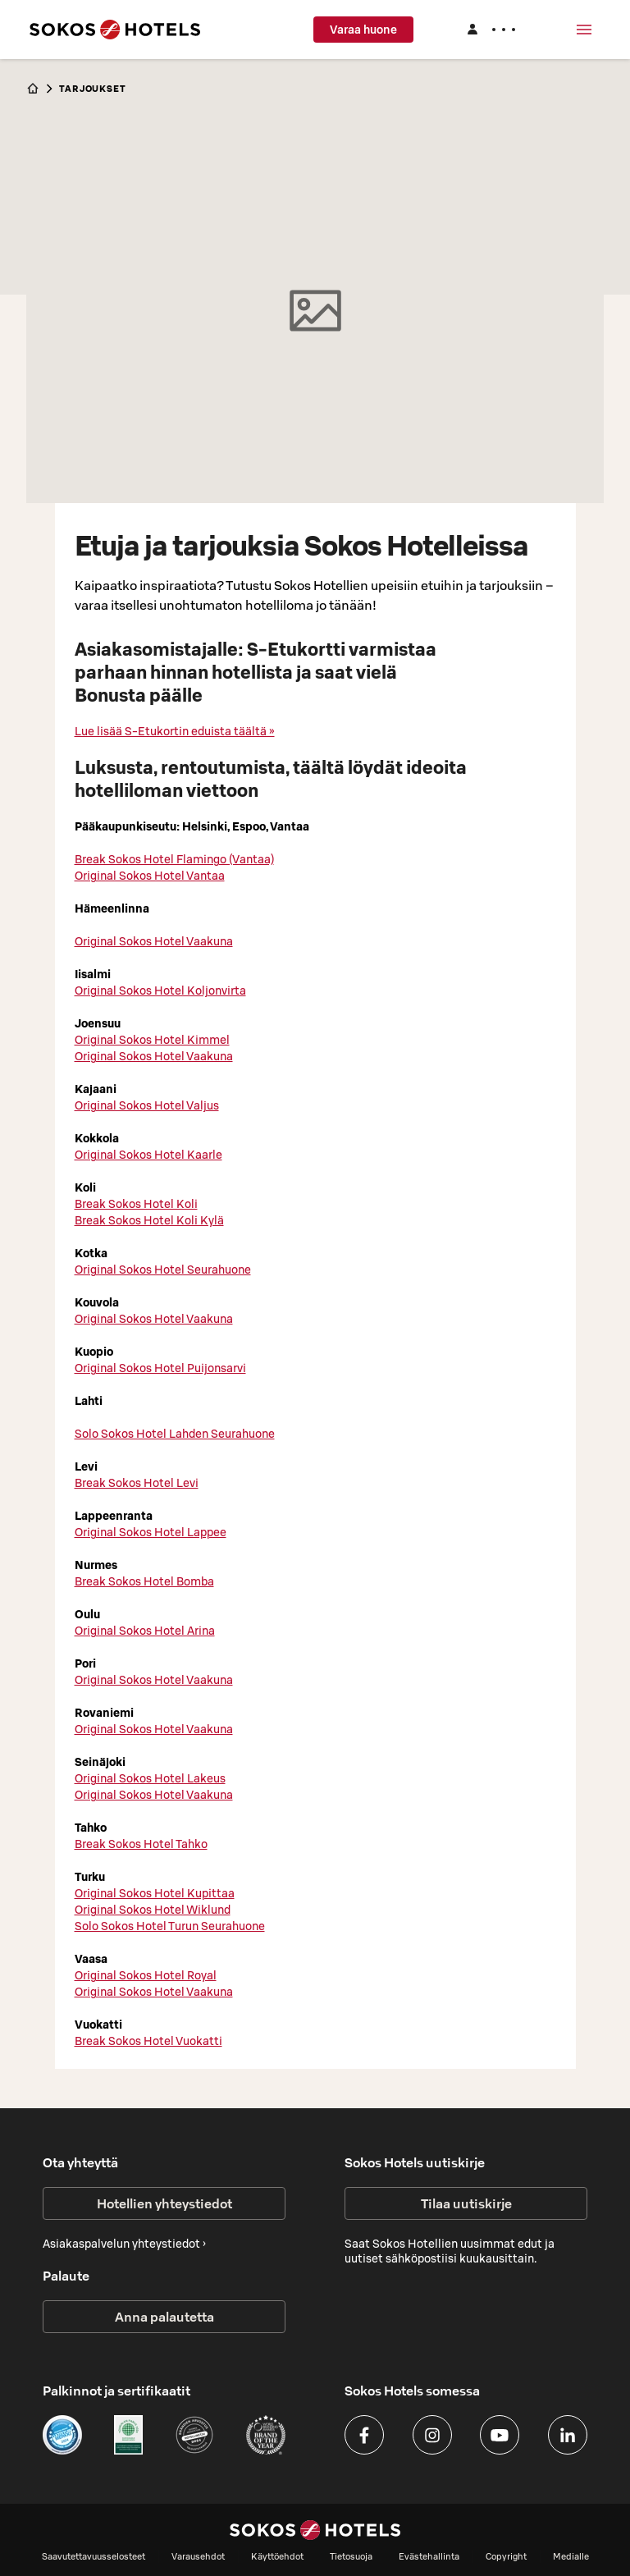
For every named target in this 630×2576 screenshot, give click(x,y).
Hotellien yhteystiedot (164, 2203)
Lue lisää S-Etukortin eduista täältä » (175, 731)
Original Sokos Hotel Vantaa (150, 875)
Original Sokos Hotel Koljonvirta (160, 990)
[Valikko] (584, 29)
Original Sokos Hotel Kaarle (148, 1154)
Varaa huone (363, 29)
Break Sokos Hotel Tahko (141, 1844)
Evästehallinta (429, 2556)
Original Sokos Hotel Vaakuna (154, 941)
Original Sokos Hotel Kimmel (152, 1039)
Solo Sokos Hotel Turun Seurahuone (170, 1926)
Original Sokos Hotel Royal (146, 1975)
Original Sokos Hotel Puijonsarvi (160, 1368)
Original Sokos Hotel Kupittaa (155, 1893)
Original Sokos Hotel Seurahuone (163, 1269)
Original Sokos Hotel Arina (145, 1630)
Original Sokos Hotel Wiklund (153, 1909)
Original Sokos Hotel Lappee (150, 1532)
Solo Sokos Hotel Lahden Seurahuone (175, 1433)
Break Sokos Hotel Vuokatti (148, 2041)
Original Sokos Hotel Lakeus (150, 1778)
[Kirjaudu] (490, 29)
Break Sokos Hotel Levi (137, 1483)
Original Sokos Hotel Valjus (147, 1105)
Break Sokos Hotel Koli (136, 1203)
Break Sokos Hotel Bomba (144, 1581)
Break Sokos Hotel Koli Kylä (149, 1220)
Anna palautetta (164, 2316)
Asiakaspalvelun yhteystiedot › (124, 2243)
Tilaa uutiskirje (466, 2203)
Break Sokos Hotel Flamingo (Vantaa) (174, 859)
